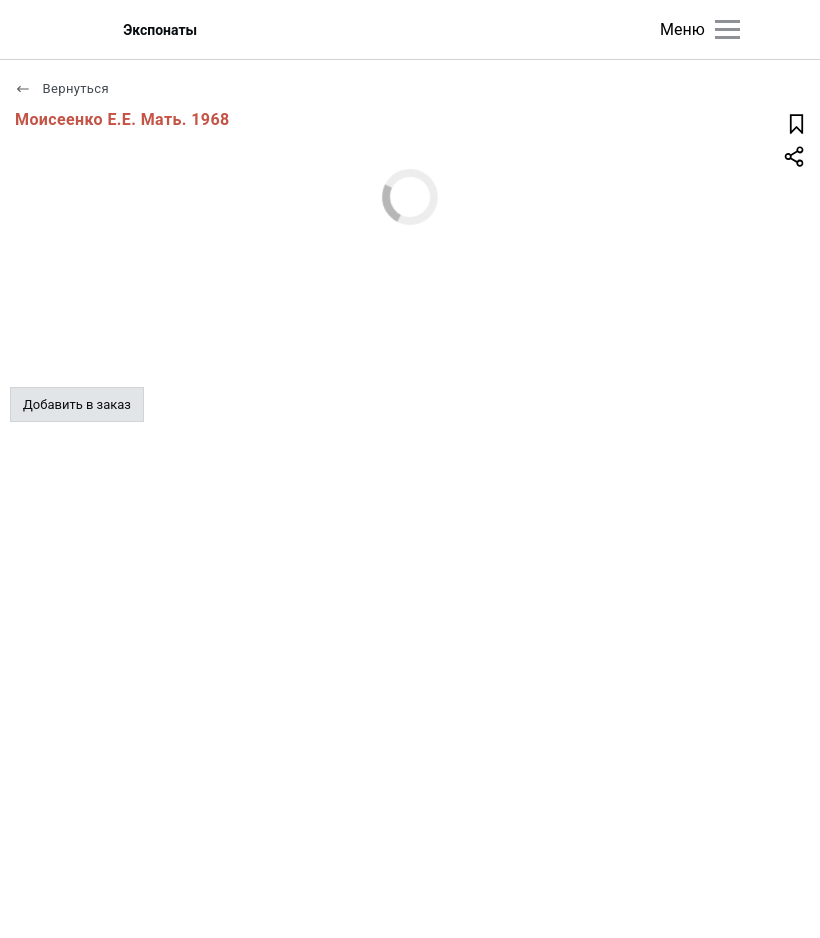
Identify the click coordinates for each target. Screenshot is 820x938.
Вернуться (62, 88)
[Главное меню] (727, 29)
